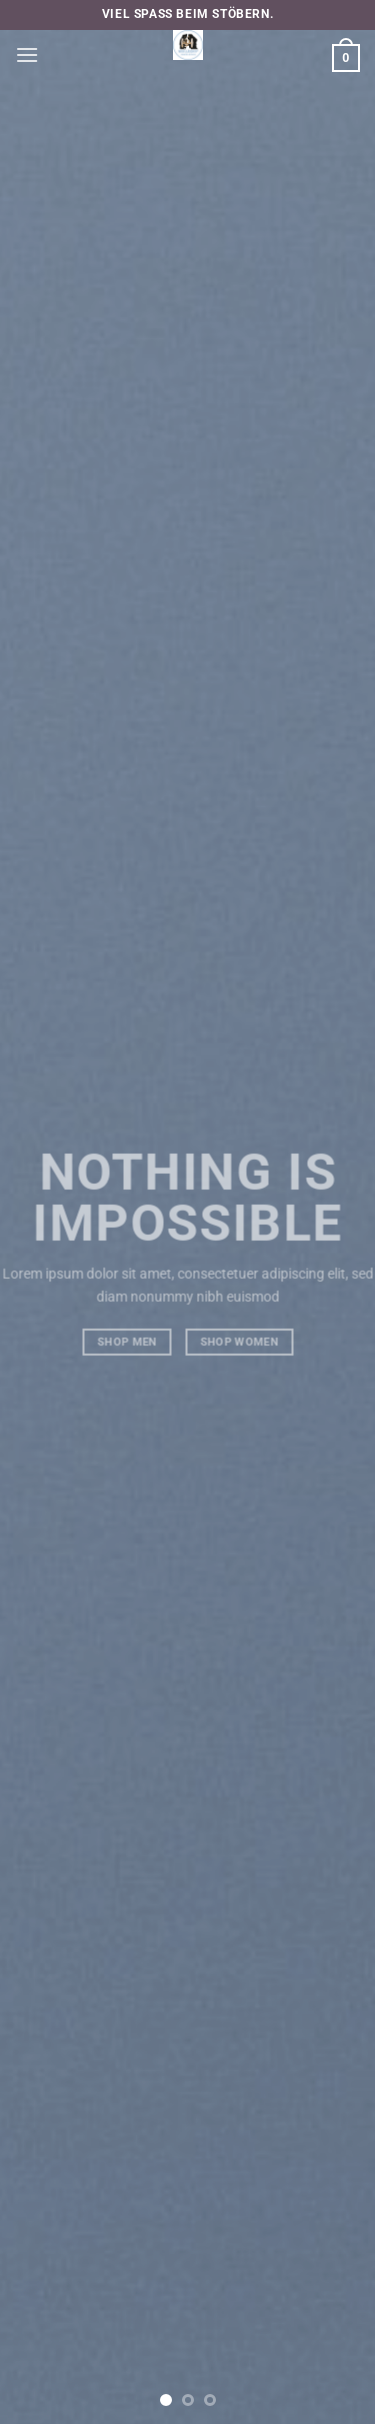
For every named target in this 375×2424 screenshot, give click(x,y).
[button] (27, 54)
